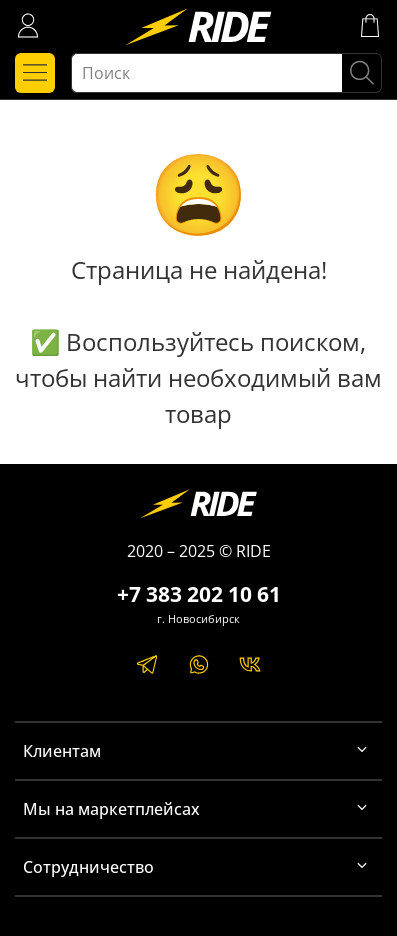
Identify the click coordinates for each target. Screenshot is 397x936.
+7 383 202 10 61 (199, 594)
